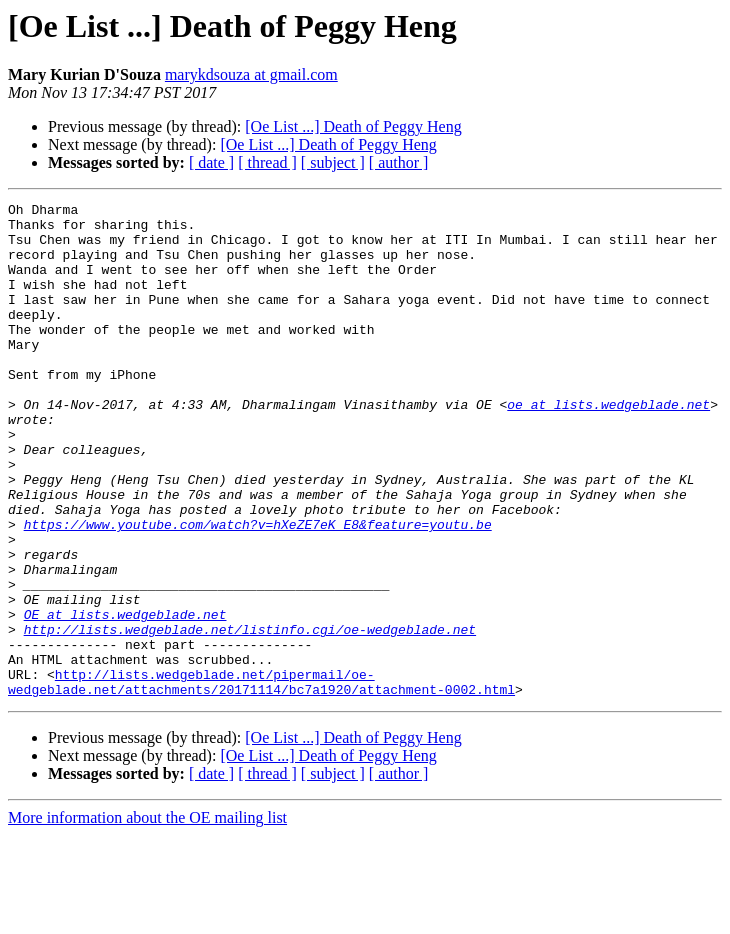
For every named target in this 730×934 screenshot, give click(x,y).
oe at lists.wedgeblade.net (608, 446)
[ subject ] (333, 162)
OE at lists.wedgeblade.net (125, 698)
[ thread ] (267, 162)
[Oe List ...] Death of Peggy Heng (353, 126)
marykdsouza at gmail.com (251, 74)
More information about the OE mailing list (147, 916)
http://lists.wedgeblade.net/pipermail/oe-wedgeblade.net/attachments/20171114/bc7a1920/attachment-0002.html (261, 779)
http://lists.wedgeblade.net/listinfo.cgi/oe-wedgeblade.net (250, 716)
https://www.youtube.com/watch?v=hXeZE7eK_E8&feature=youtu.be (258, 590)
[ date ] (211, 162)
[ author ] (399, 162)
